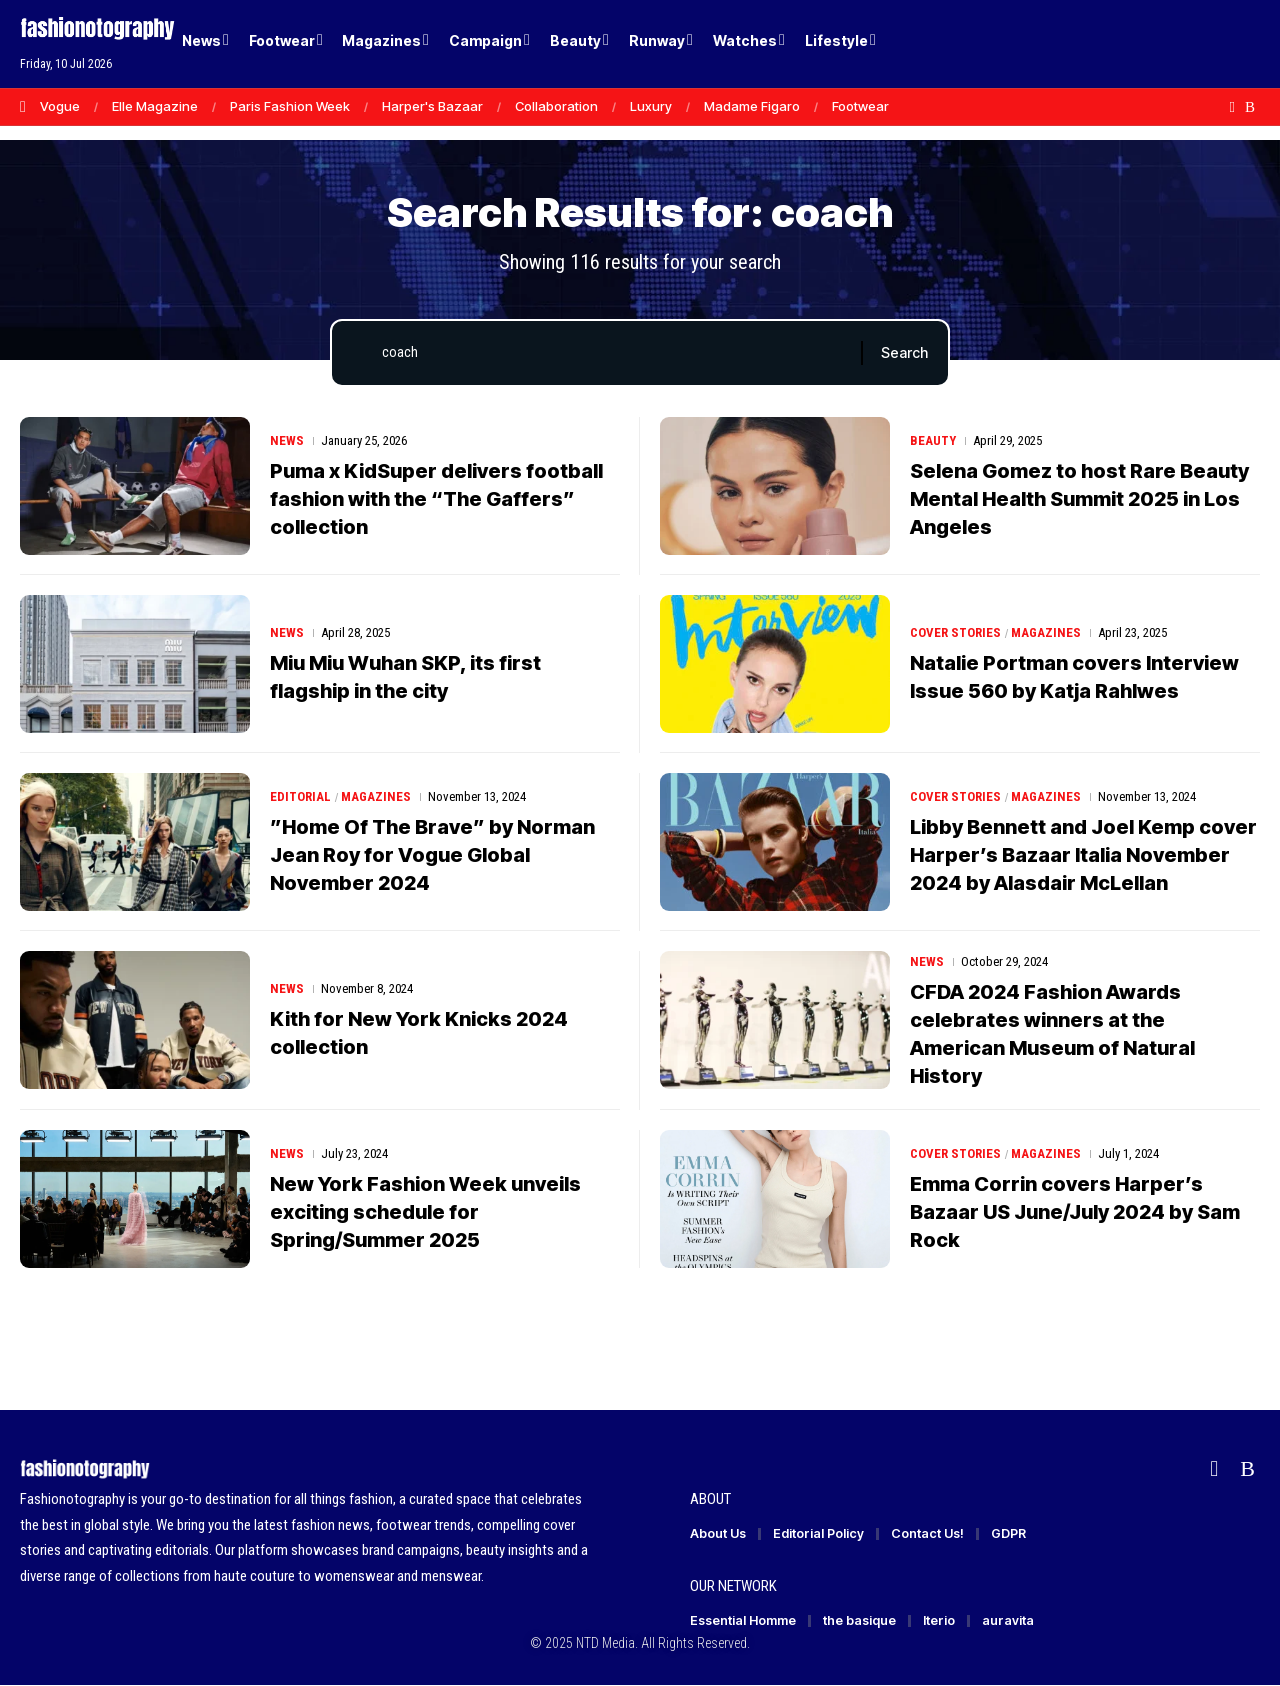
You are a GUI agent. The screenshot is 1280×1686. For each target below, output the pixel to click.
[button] (1210, 44)
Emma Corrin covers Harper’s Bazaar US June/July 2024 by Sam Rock (1075, 1212)
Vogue (60, 106)
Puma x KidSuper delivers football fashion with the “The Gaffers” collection (436, 499)
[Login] (1168, 44)
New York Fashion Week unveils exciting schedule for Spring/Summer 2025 (425, 1212)
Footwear (860, 106)
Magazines (1046, 632)
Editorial (300, 796)
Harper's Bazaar (432, 106)
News (287, 440)
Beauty (933, 440)
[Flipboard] (1232, 107)
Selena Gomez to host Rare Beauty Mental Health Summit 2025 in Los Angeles (1079, 499)
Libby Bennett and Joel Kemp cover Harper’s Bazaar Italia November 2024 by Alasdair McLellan (1083, 855)
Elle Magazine (155, 106)
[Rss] (1250, 107)
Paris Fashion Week (290, 106)
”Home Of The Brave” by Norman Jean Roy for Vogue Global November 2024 (432, 855)
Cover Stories (955, 632)
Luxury (651, 106)
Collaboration (556, 106)
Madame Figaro (752, 106)
